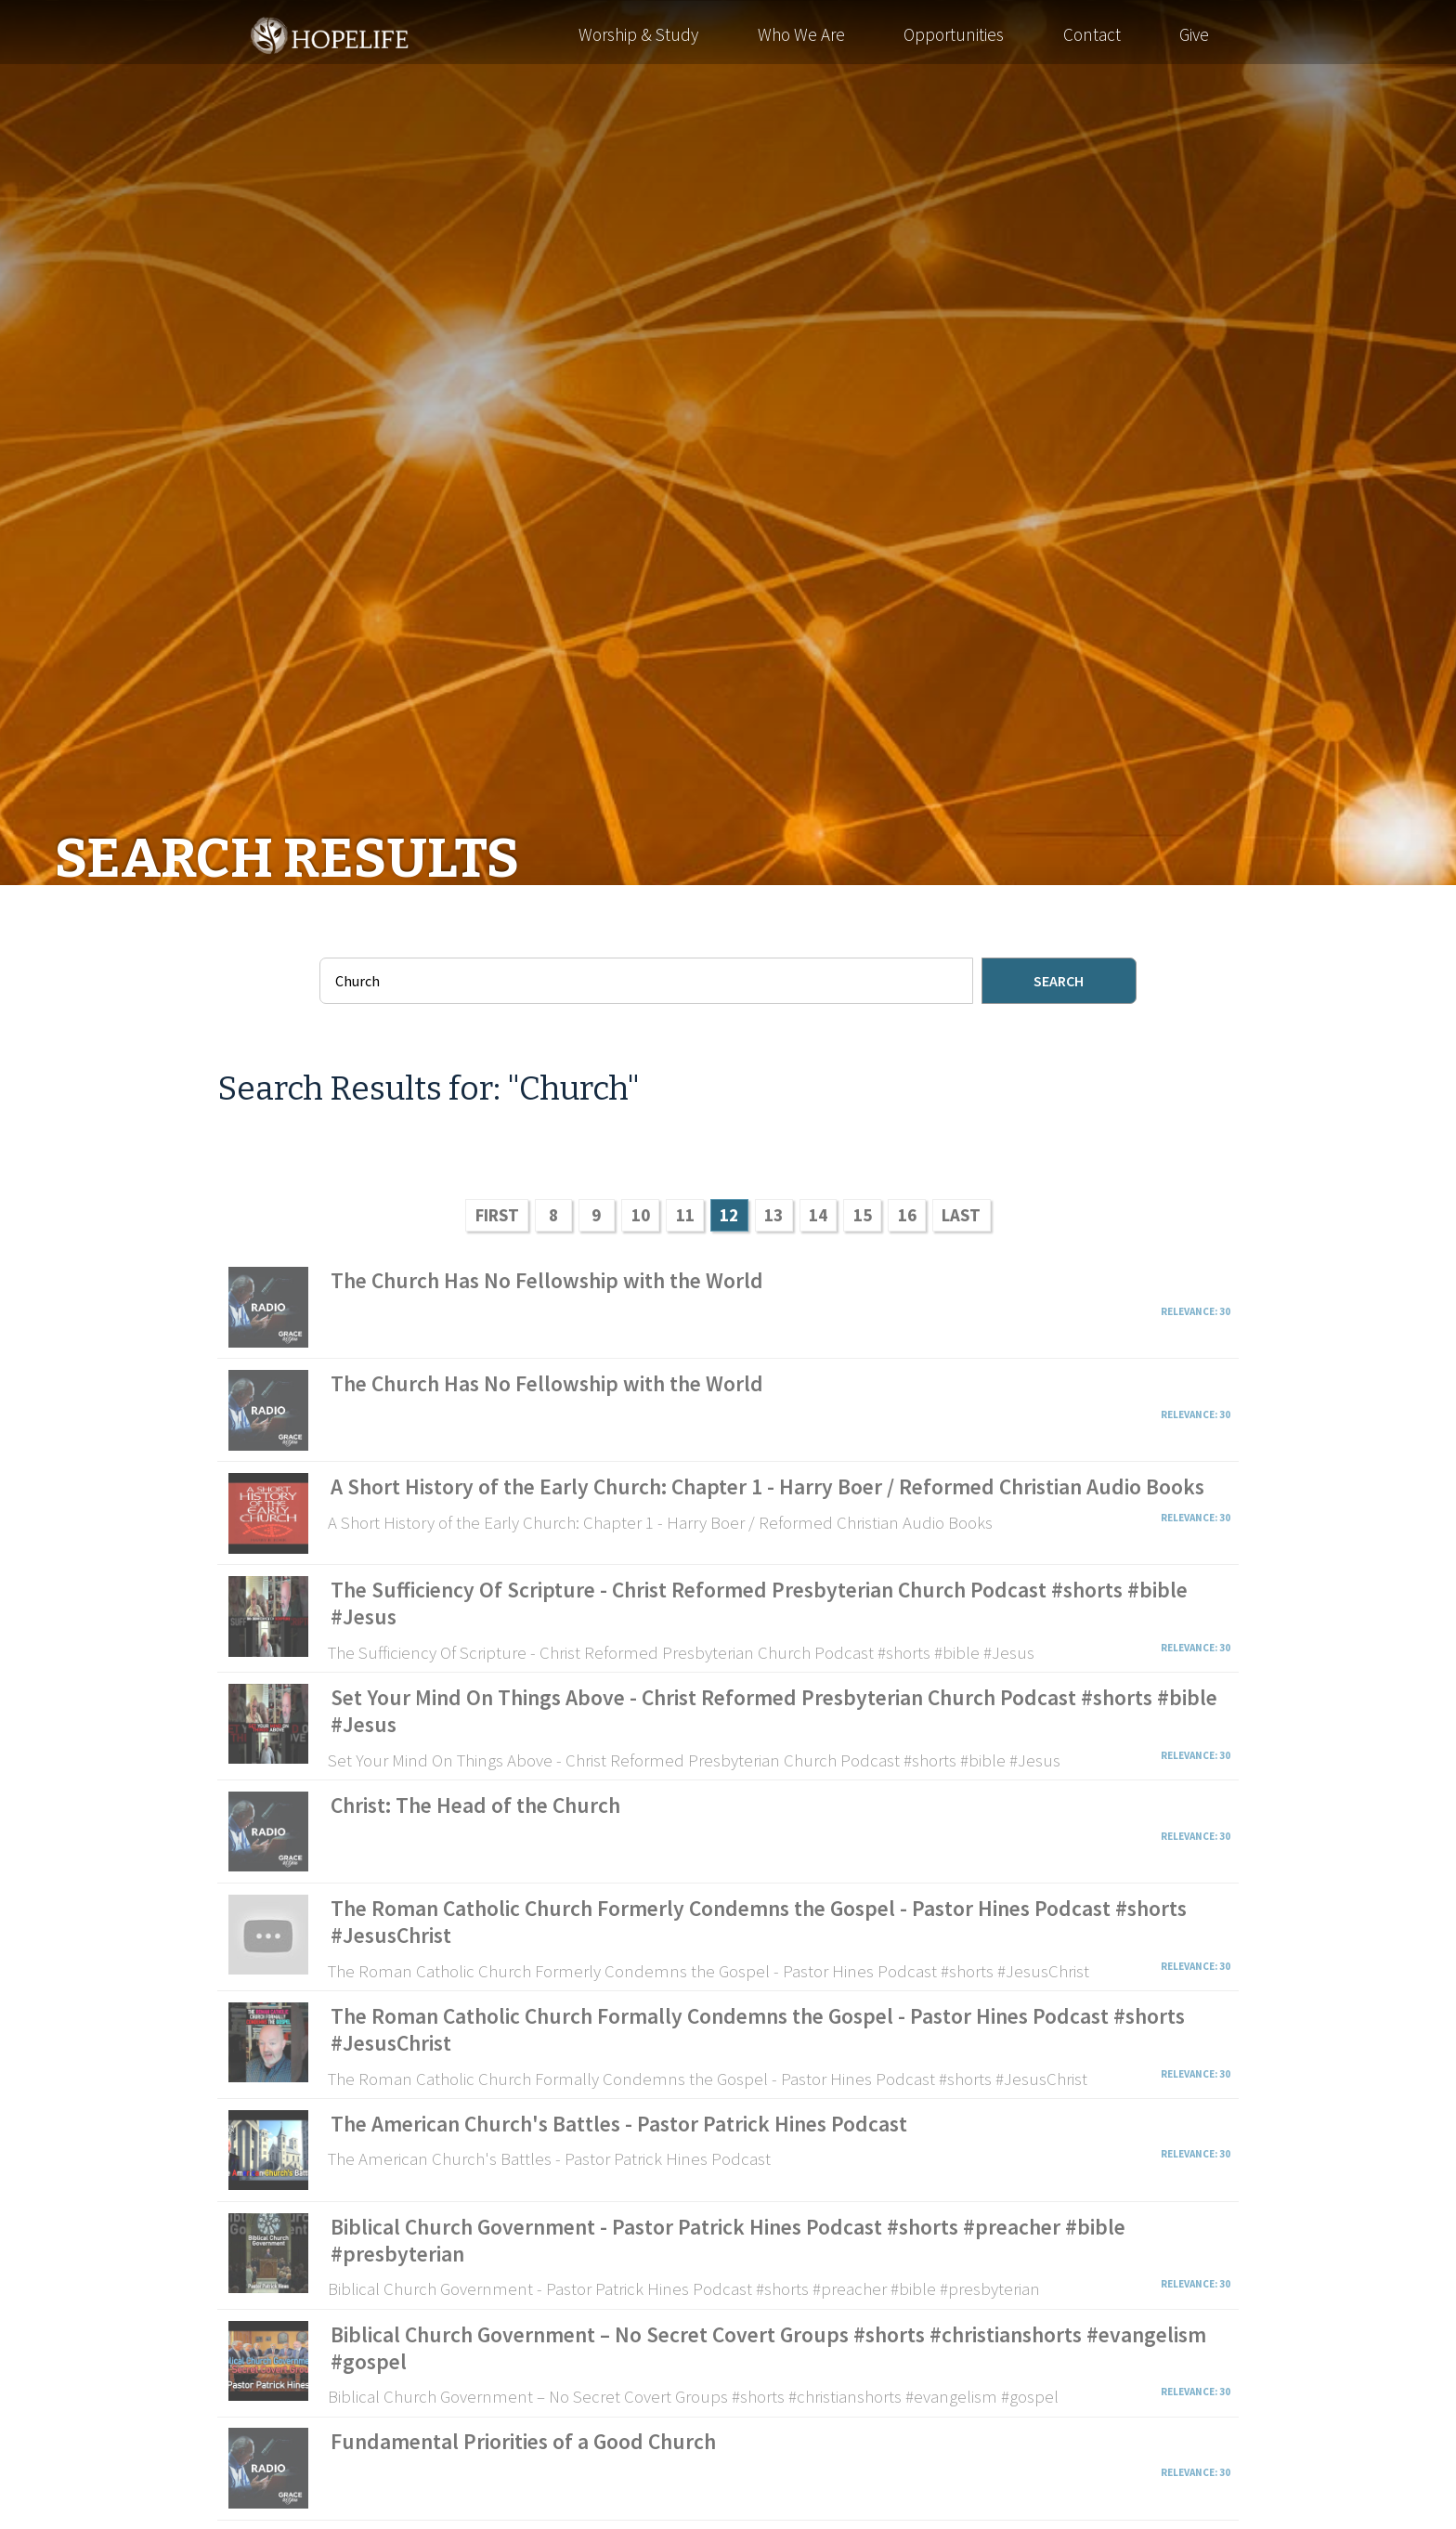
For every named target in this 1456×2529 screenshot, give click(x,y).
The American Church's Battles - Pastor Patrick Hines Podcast (619, 2123)
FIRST (497, 1215)
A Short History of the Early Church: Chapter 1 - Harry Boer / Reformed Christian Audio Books (767, 1486)
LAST (961, 1215)
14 (818, 1215)
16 (907, 1215)
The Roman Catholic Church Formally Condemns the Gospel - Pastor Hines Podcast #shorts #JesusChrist (758, 2029)
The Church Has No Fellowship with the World (547, 1280)
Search (1059, 980)
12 (729, 1215)
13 (773, 1215)
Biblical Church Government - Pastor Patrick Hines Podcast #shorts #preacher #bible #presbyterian (728, 2240)
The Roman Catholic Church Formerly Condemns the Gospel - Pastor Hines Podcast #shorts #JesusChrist (759, 1922)
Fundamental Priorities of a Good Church (523, 2441)
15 (862, 1215)
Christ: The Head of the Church (475, 1805)
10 (640, 1215)
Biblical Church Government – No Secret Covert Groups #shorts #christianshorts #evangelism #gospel (768, 2348)
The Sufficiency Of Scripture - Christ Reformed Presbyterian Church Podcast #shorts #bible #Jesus (759, 1603)
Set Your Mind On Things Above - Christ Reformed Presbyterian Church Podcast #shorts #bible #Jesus (774, 1711)
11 (685, 1215)
